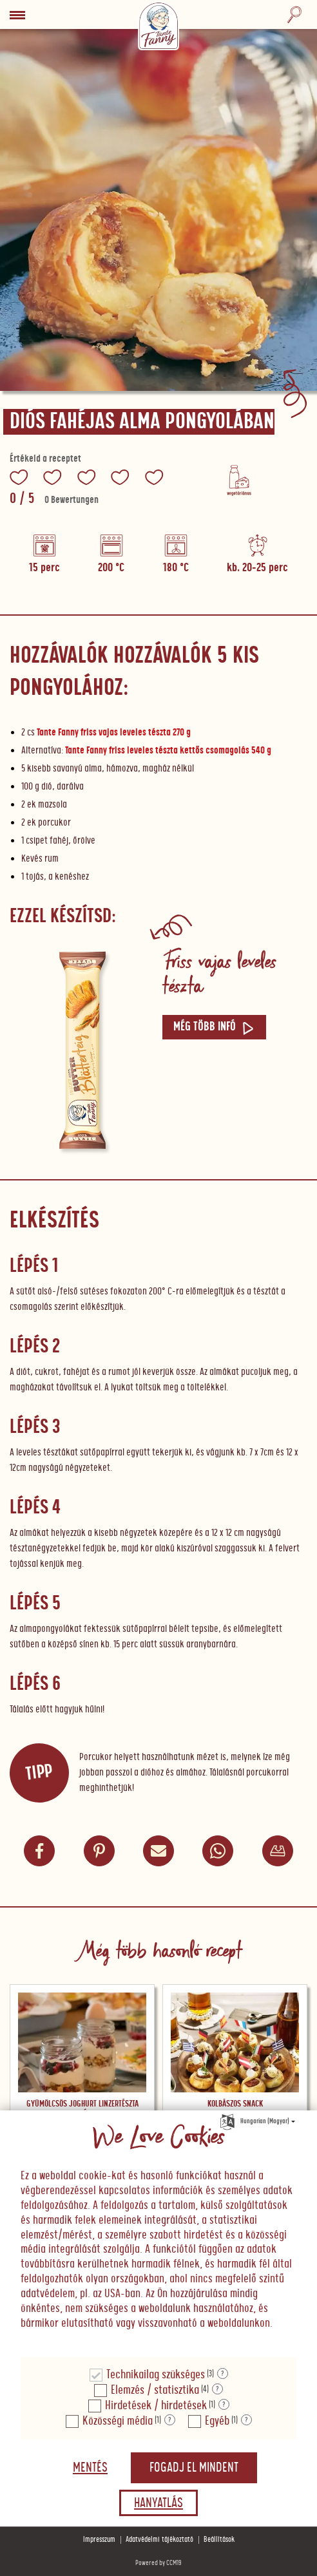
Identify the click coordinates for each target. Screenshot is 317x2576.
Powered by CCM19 (158, 2563)
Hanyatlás (158, 2503)
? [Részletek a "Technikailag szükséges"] (222, 2374)
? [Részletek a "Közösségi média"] (169, 2420)
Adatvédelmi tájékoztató (159, 2539)
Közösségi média (117, 2421)
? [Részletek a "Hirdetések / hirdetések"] (224, 2405)
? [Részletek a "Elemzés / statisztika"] (217, 2389)
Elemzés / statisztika (155, 2390)
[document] (158, 2234)
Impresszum (99, 2539)
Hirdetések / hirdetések (156, 2405)
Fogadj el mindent (193, 2468)
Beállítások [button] (219, 2539)
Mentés (90, 2468)
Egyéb (217, 2421)
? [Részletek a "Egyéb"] (246, 2420)
